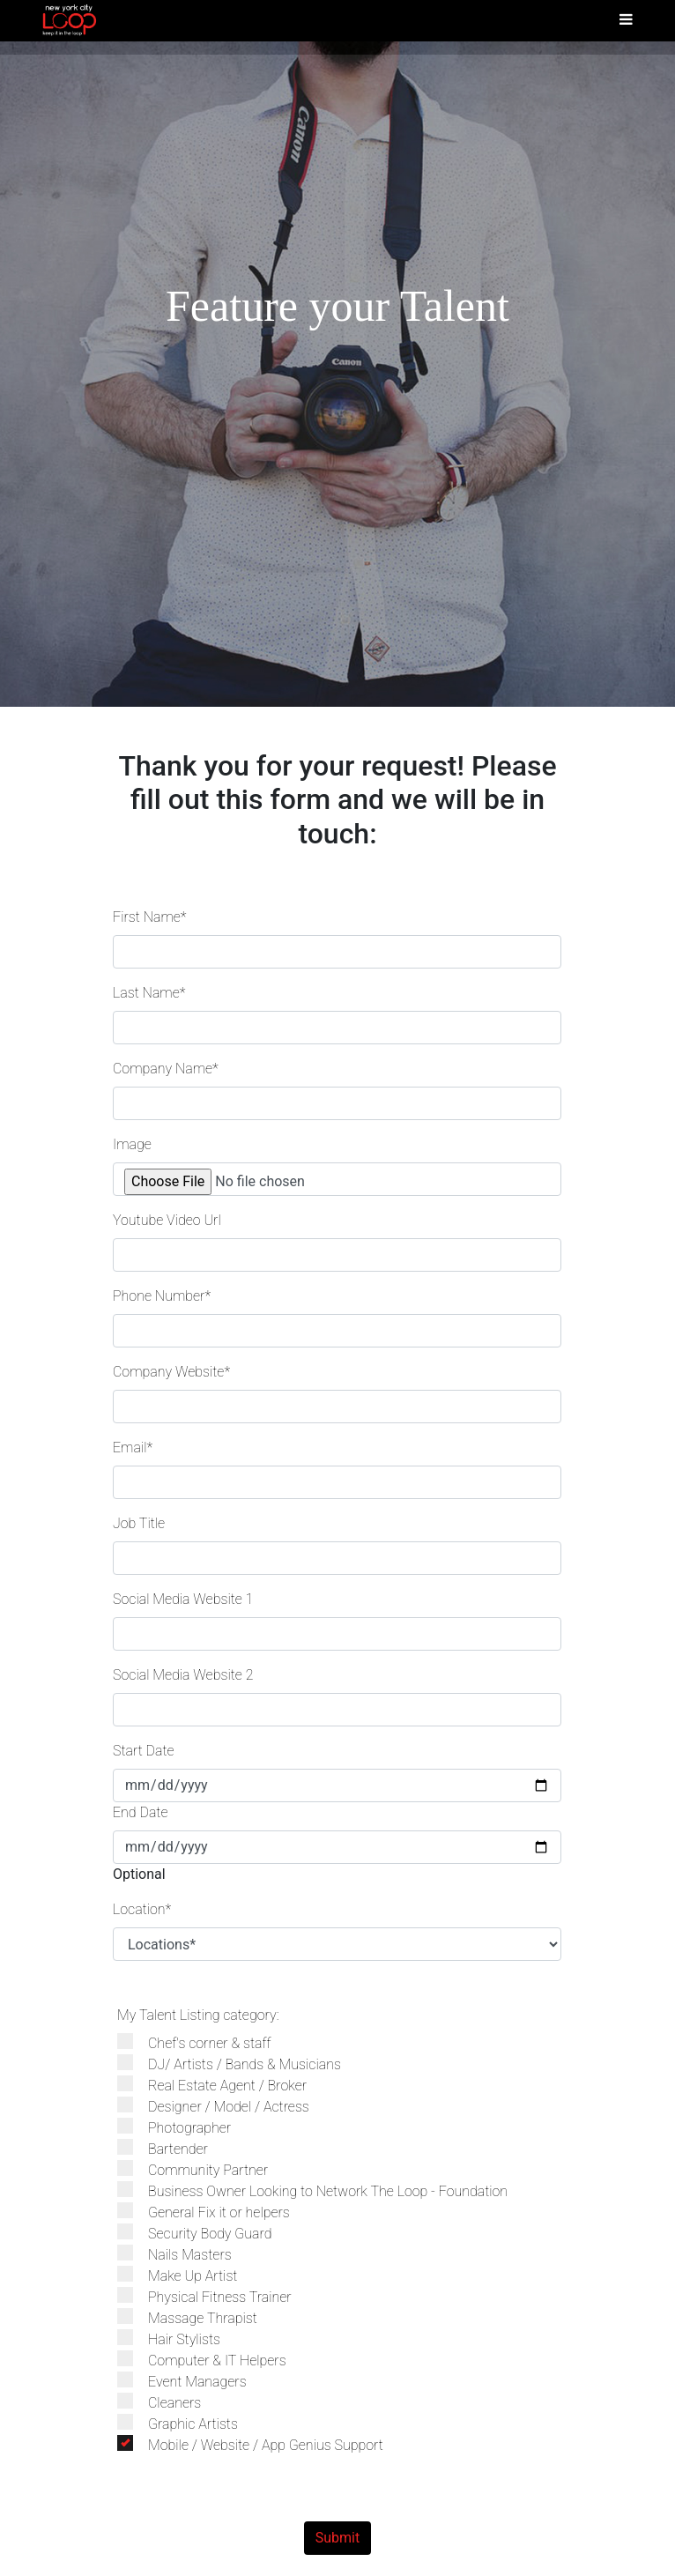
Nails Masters (183, 2254)
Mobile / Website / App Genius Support (259, 2444)
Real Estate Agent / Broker (221, 2084)
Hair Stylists (177, 2338)
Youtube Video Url (167, 1220)
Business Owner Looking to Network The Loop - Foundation (321, 2190)
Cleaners (168, 2402)
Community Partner (201, 2169)
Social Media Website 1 (183, 1599)
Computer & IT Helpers (210, 2359)
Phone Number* (162, 1296)
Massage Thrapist (196, 2317)
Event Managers (191, 2381)
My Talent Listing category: (197, 2015)
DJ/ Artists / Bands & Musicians (238, 2063)
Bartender (171, 2148)
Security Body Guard (203, 2232)
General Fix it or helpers (212, 2211)
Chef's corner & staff (203, 2042)
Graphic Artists (186, 2423)
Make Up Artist (186, 2275)
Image (132, 1144)
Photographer (183, 2127)
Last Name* (149, 992)
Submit (337, 2537)
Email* (132, 1447)
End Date (140, 1812)
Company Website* (171, 1371)
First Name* (150, 917)
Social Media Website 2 (183, 1675)
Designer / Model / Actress (222, 2106)
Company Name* (166, 1068)
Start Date (143, 1750)
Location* (142, 1909)
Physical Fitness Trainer (213, 2296)
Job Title (139, 1523)
